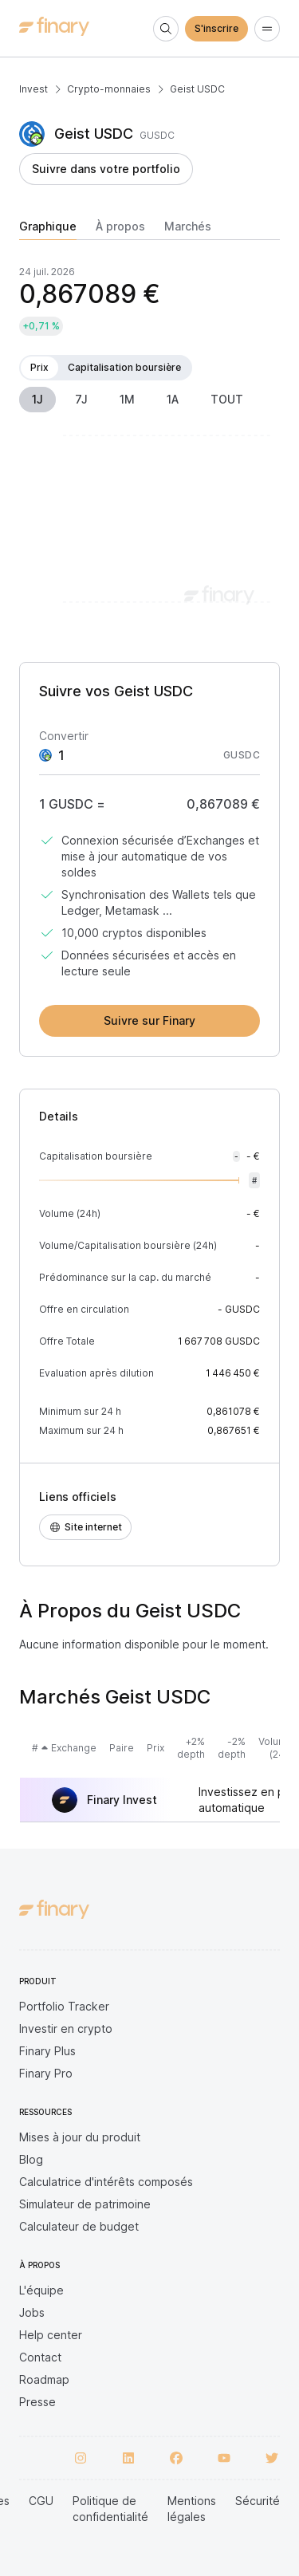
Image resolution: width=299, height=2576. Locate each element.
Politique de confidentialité (110, 2508)
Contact (40, 2357)
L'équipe (41, 2290)
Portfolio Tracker (64, 2006)
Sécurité (257, 2500)
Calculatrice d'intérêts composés (106, 2181)
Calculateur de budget (79, 2226)
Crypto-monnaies (109, 89)
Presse (37, 2402)
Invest (33, 89)
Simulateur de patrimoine (85, 2204)
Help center (50, 2335)
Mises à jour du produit (79, 2137)
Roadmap (44, 2379)
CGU (41, 2500)
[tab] (48, 229)
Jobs (32, 2312)
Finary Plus (47, 2051)
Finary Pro (46, 2073)
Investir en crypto (65, 2028)
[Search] (166, 28)
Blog (31, 2159)
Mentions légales (191, 2508)
